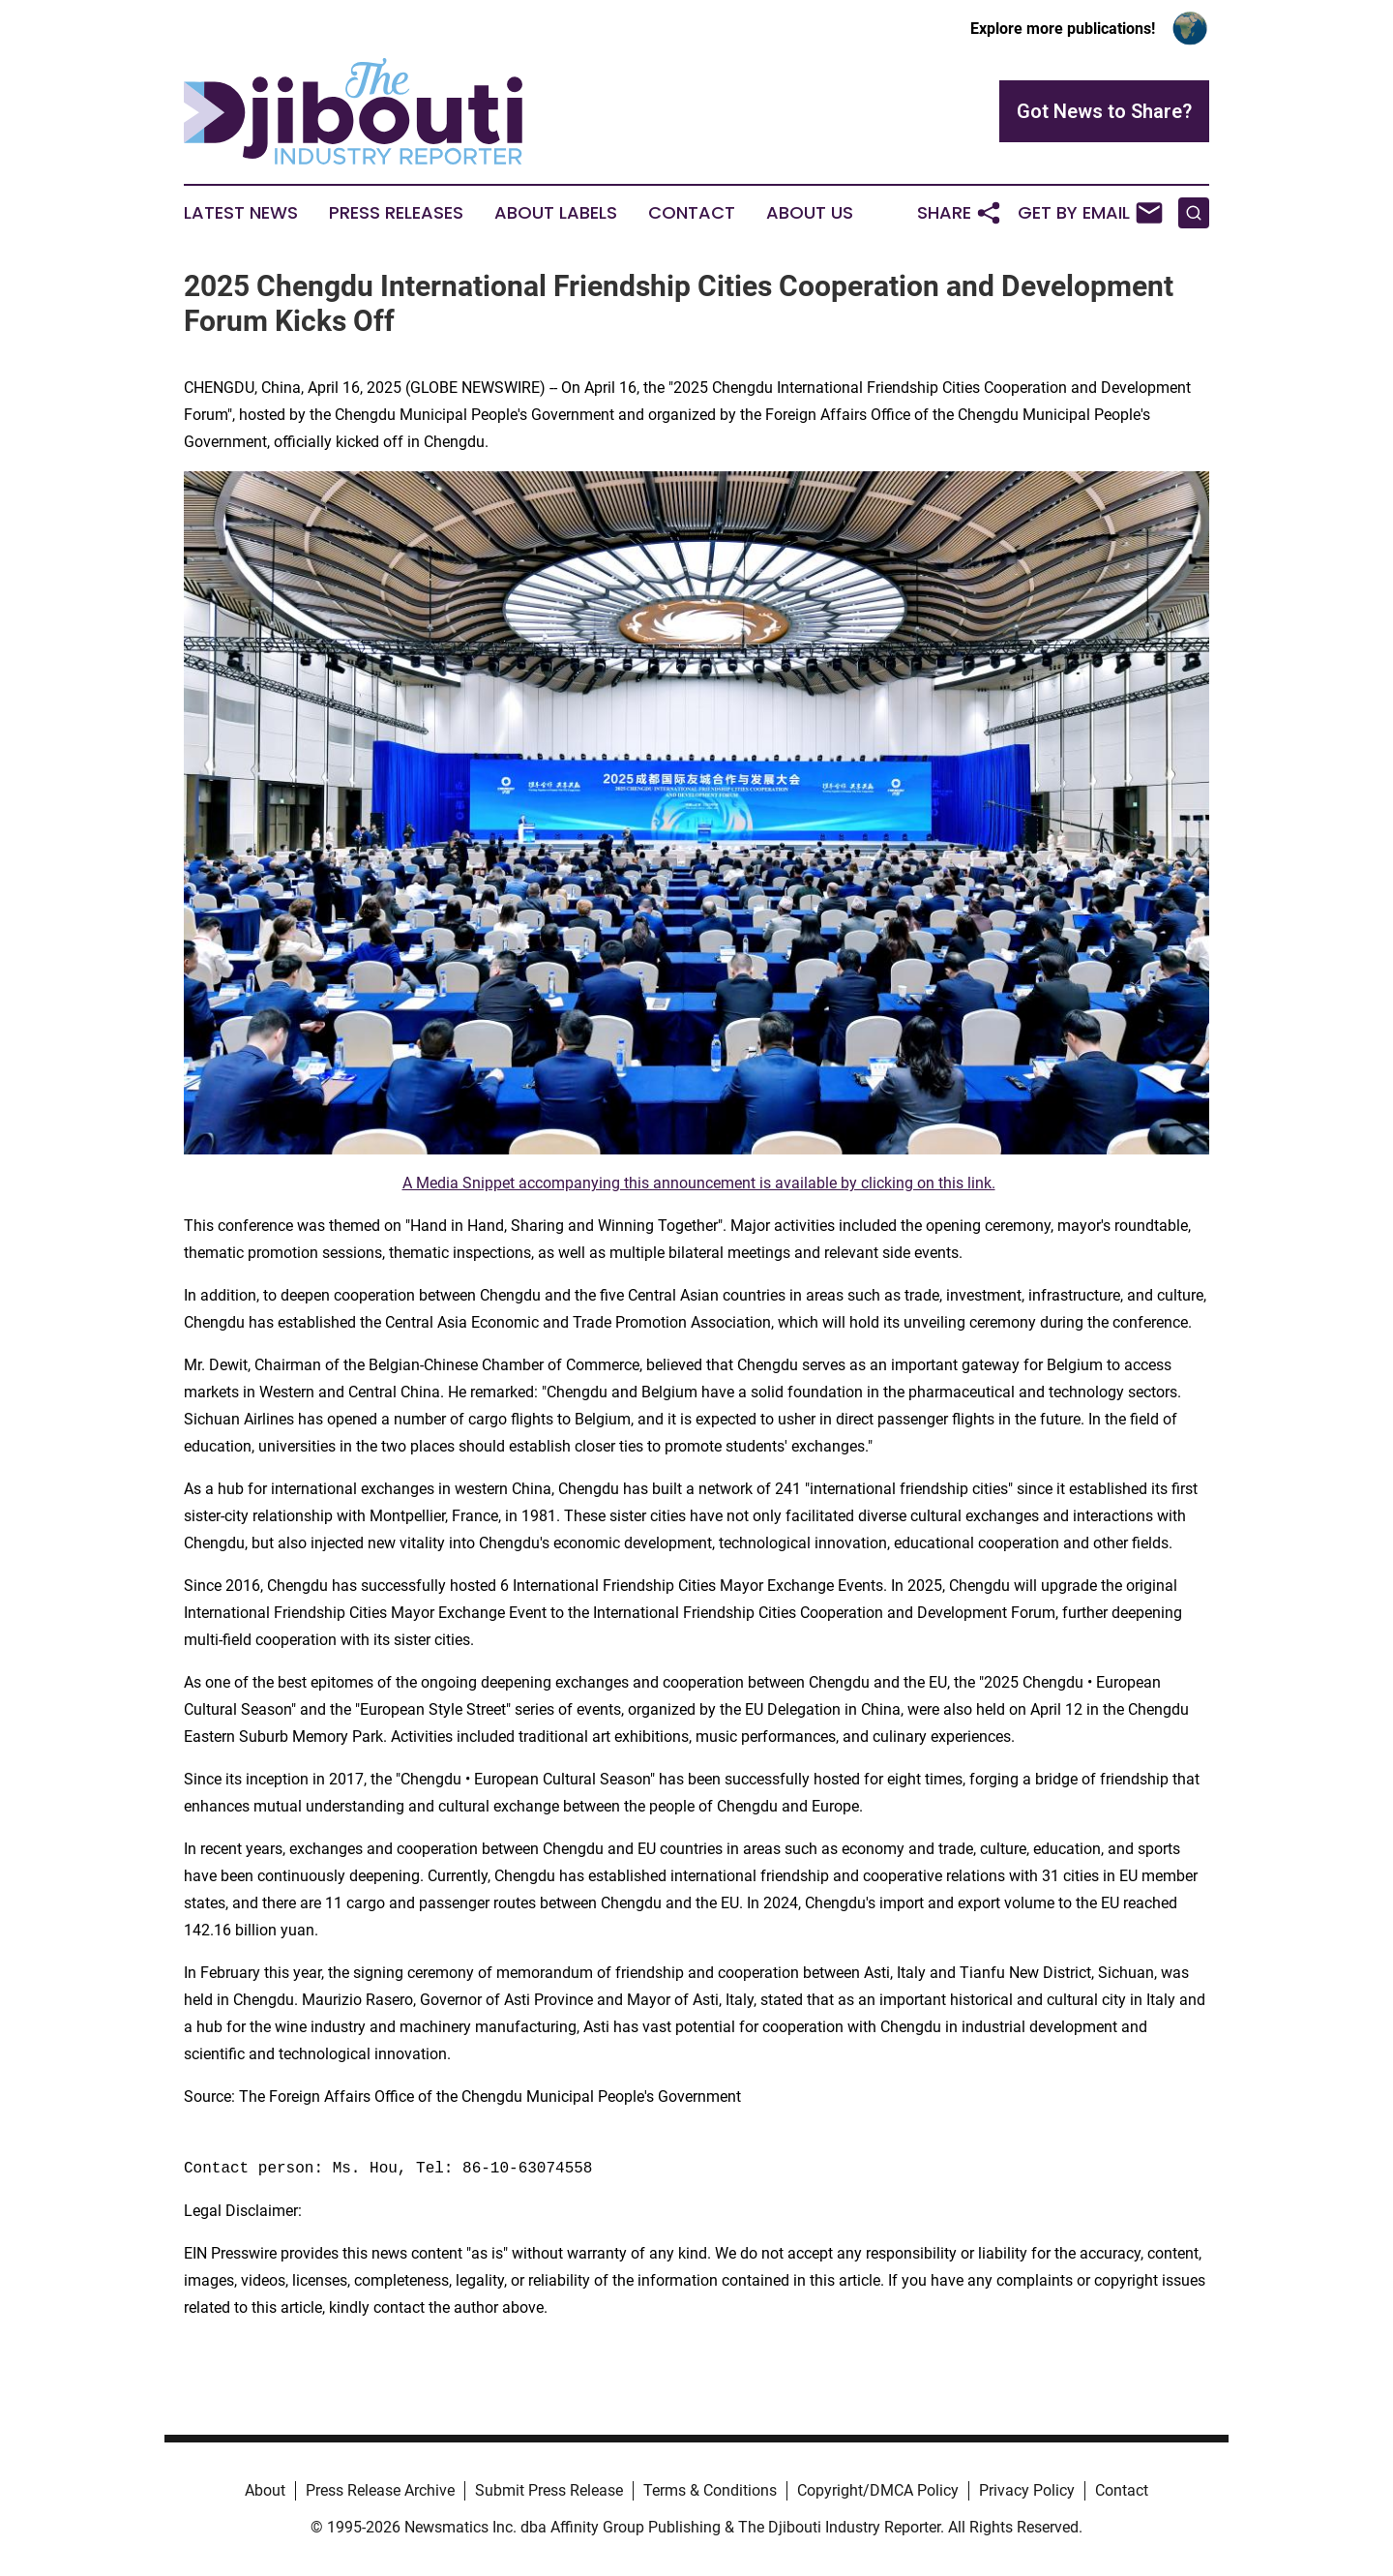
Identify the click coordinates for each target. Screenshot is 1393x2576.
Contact (691, 213)
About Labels (555, 213)
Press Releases (396, 213)
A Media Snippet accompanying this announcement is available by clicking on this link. (698, 1183)
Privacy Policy (1027, 2490)
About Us (809, 213)
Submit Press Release (549, 2490)
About (265, 2490)
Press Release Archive (380, 2490)
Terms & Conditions (710, 2490)
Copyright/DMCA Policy (878, 2490)
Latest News (241, 213)
